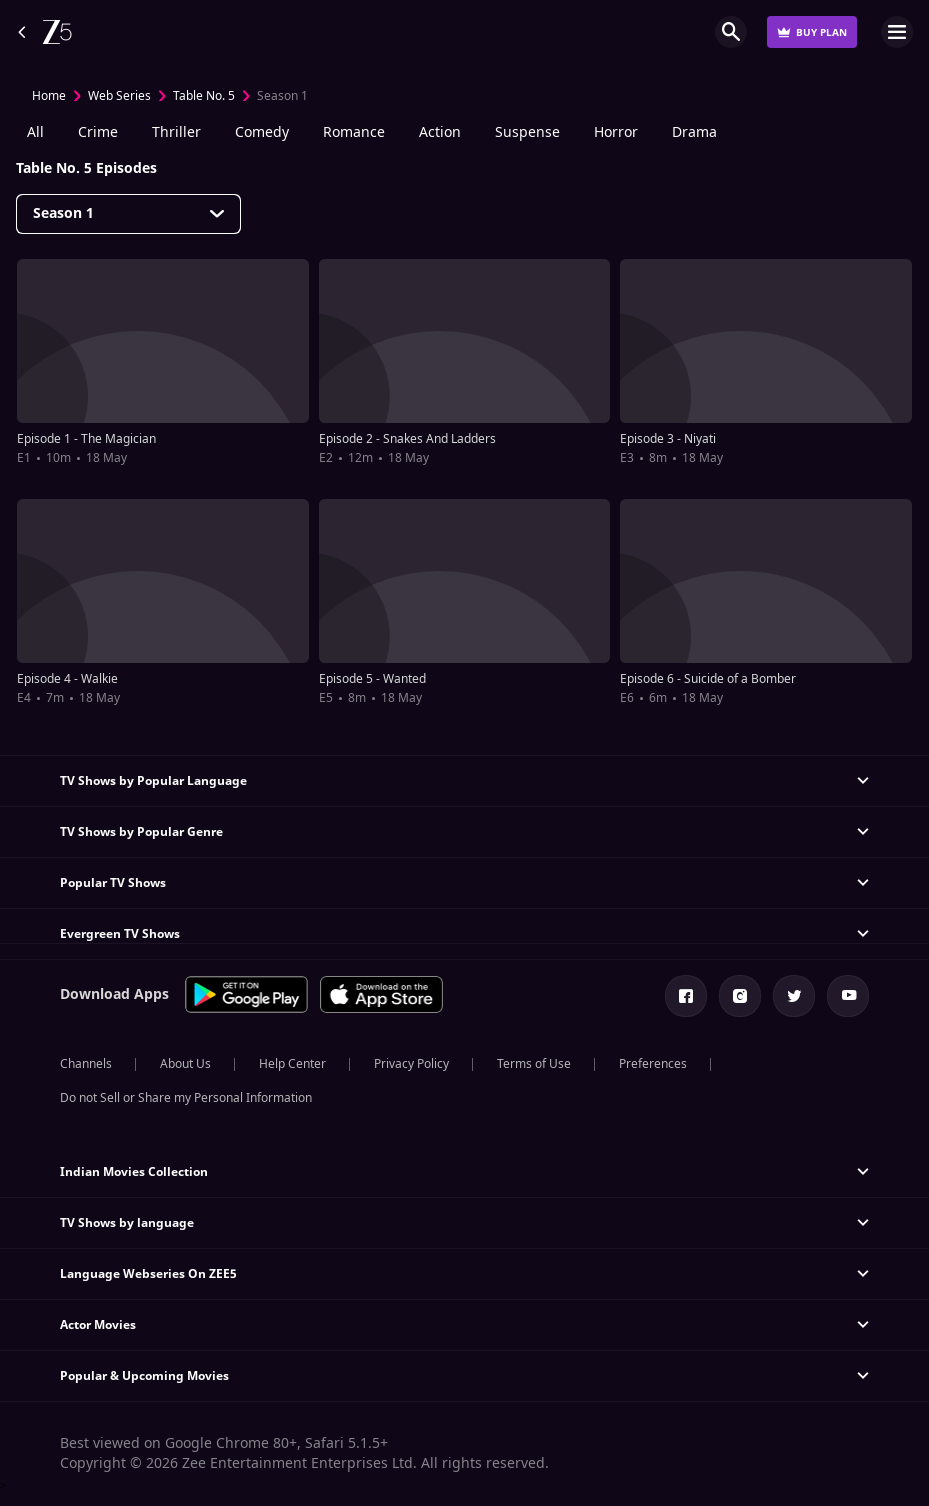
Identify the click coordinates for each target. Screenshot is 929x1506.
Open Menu (897, 32)
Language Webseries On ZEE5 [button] (148, 1274)
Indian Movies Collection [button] (134, 1172)
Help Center (292, 1064)
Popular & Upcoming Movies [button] (144, 1376)
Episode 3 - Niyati (668, 439)
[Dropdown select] (128, 214)
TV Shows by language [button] (127, 1223)
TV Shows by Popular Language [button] (153, 781)
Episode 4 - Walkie (67, 679)
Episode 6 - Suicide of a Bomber (708, 679)
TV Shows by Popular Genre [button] (141, 832)
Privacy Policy (411, 1064)
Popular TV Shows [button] (113, 883)
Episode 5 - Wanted (372, 679)
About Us (185, 1064)
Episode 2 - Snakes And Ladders (407, 439)
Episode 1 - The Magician (86, 439)
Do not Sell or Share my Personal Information (186, 1098)
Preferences (653, 1064)
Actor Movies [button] (98, 1325)
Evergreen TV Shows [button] (120, 934)
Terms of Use (534, 1064)
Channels (86, 1064)
